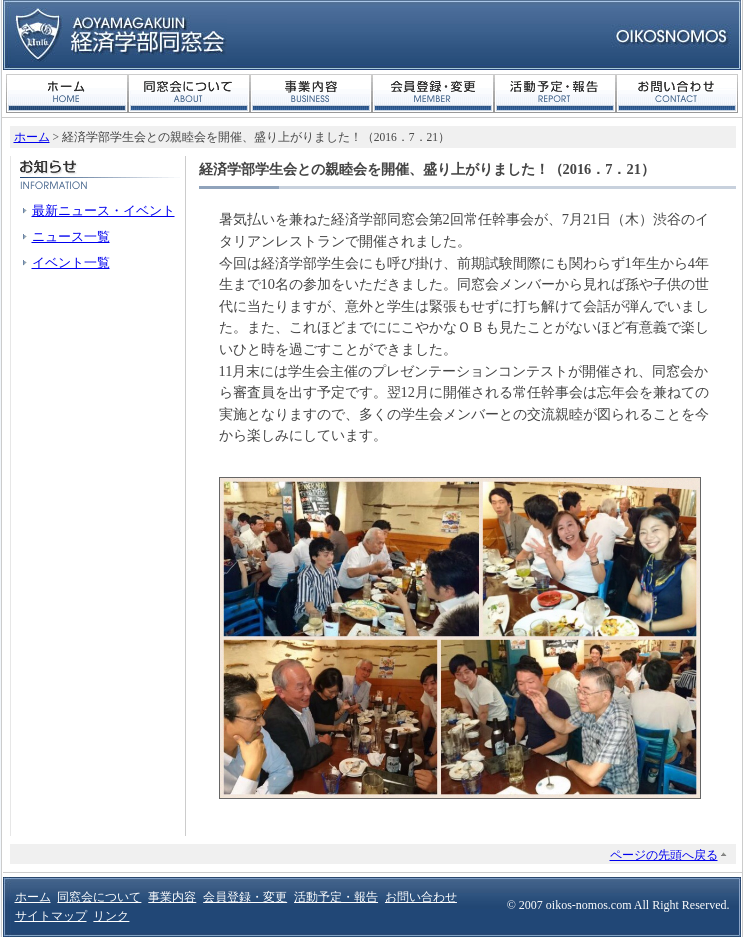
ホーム (67, 93)
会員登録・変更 (433, 93)
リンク (111, 916)
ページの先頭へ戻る (664, 855)
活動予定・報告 (555, 93)
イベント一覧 (71, 262)
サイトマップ (51, 916)
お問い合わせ (677, 93)
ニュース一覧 (71, 236)
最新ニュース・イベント (103, 210)
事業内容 (311, 93)
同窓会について (189, 93)
